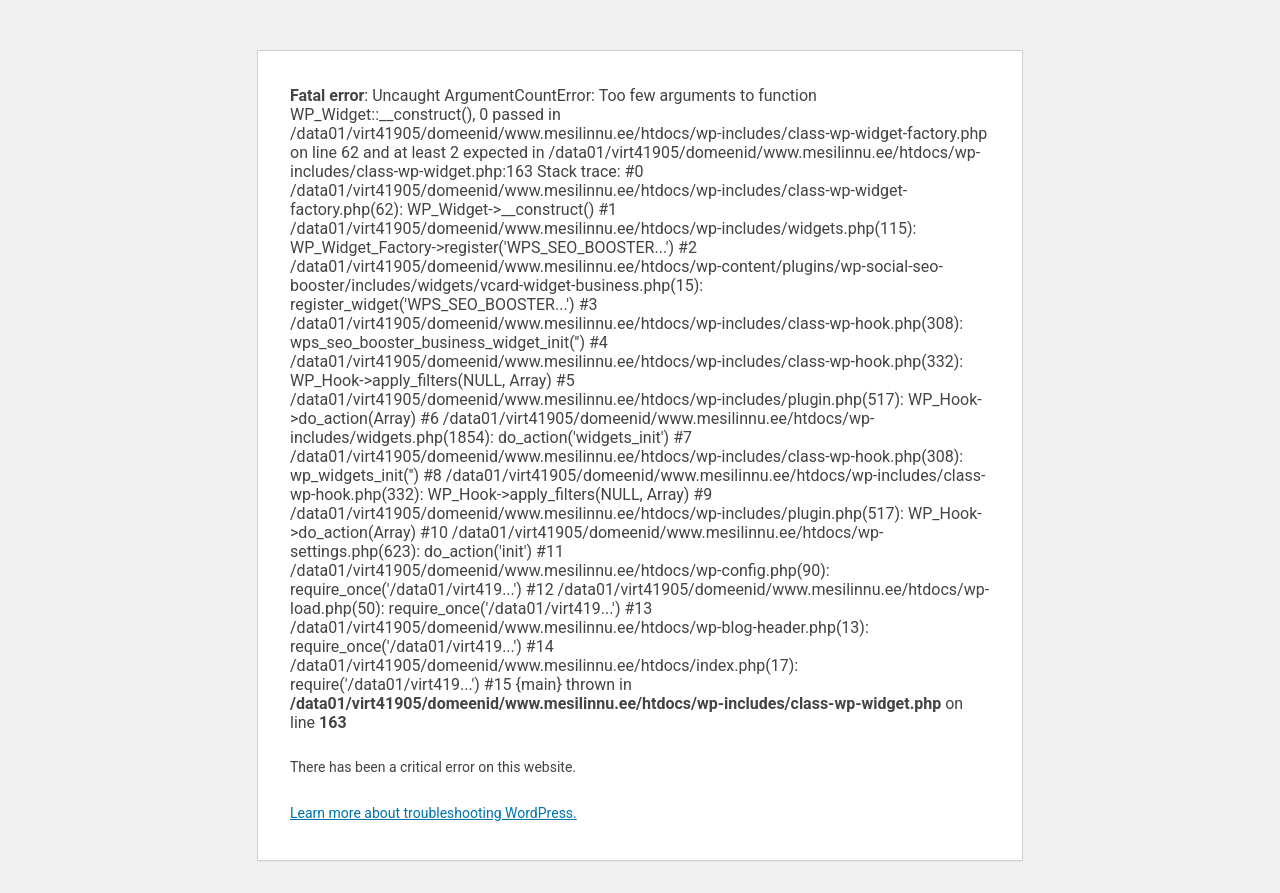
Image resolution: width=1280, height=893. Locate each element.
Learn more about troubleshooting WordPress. (433, 813)
